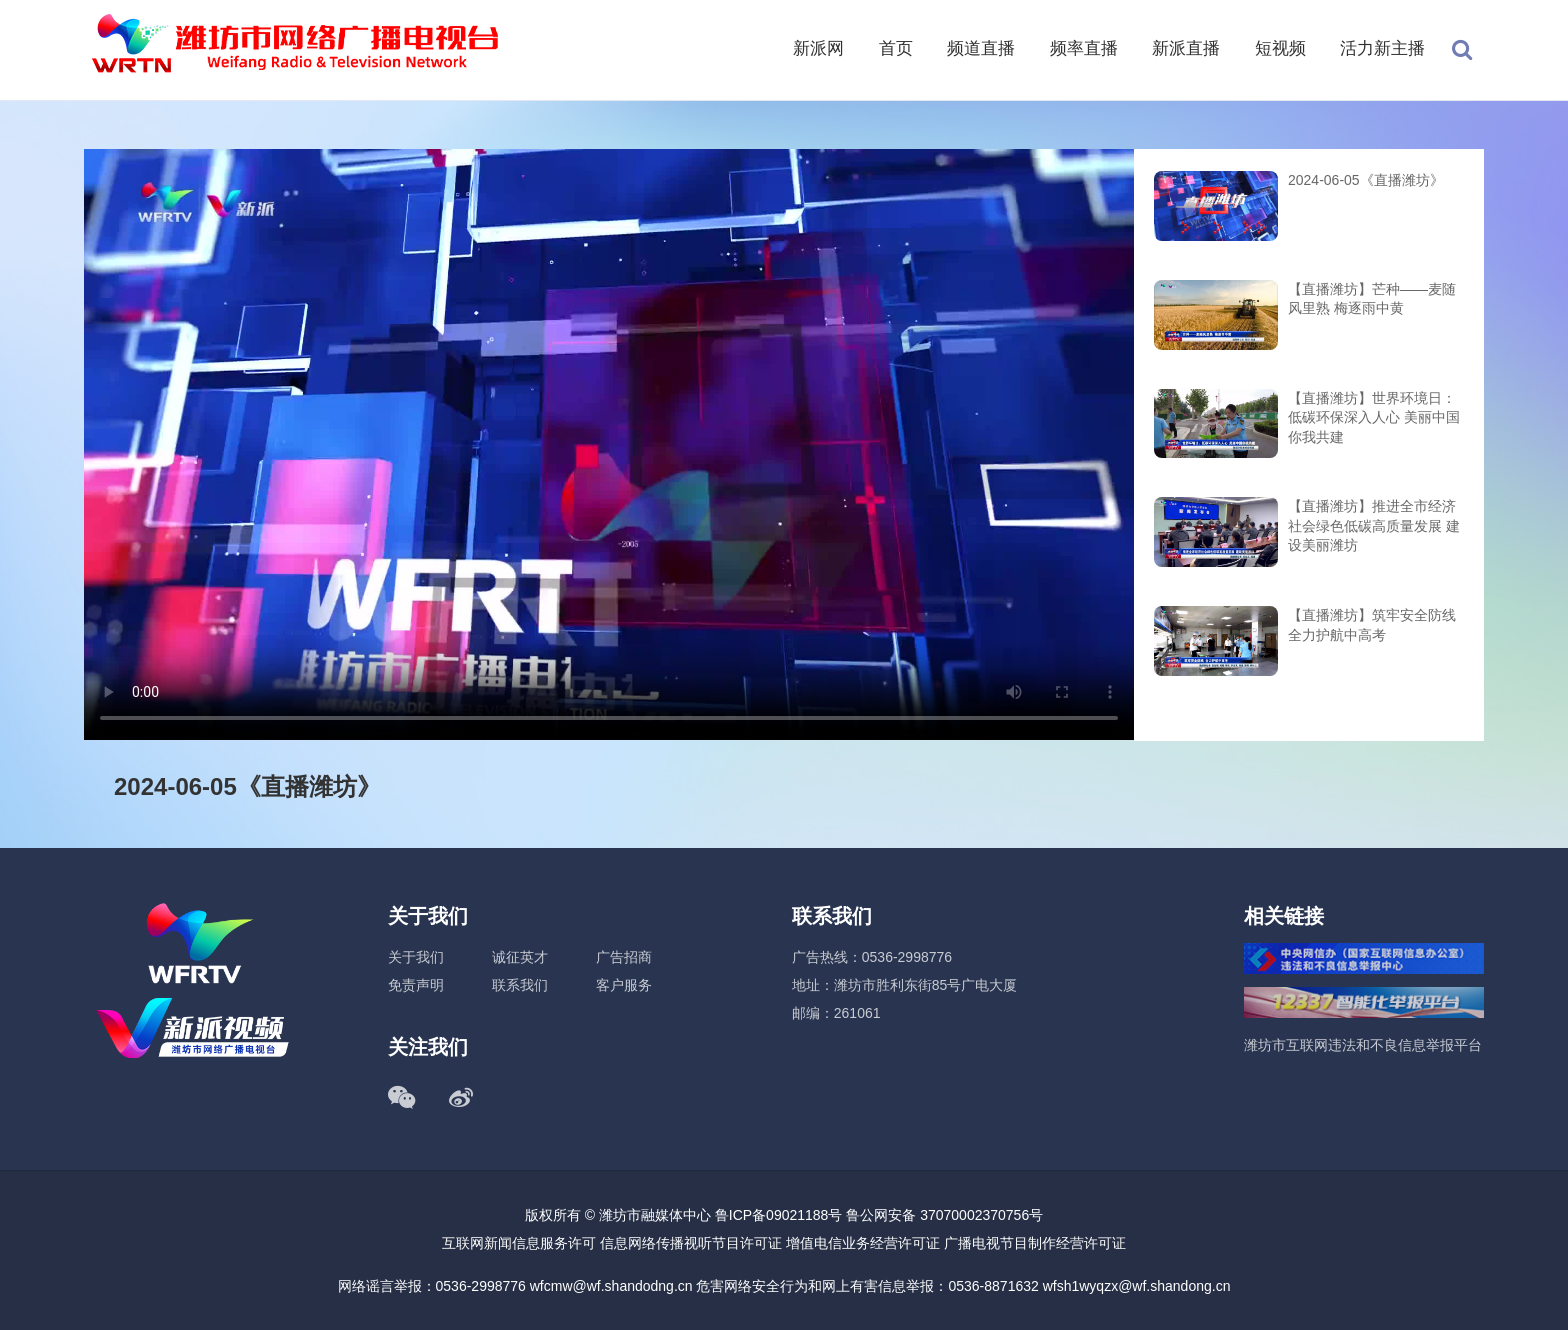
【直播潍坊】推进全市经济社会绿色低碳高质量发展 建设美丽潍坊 (1374, 525)
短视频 (1280, 48)
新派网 (818, 48)
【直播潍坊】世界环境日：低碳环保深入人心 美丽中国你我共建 (1374, 417)
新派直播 (1186, 48)
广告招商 (624, 957)
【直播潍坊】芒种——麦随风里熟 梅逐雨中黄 (1372, 299)
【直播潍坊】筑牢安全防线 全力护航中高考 (1372, 625)
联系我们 (520, 985)
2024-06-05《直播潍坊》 (1366, 180)
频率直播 (1084, 48)
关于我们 (416, 957)
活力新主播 (1382, 48)
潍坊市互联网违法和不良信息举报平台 (1363, 1045)
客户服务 (624, 985)
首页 (896, 48)
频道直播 (981, 48)
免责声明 (416, 985)
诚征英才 (520, 957)
